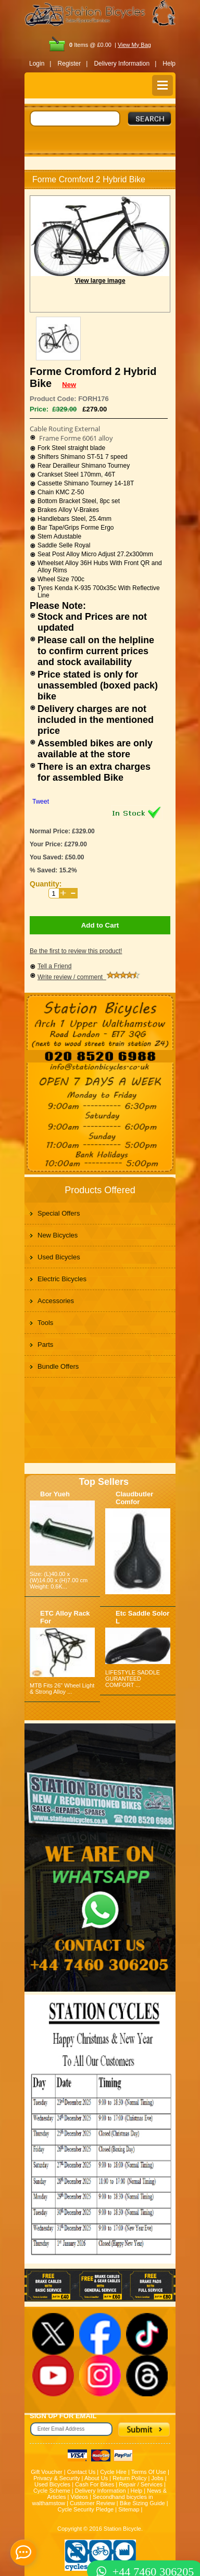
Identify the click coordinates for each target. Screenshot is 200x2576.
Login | (40, 63)
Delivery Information (100, 2490)
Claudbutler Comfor (134, 1498)
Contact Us (81, 2472)
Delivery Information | (125, 63)
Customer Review (92, 2503)
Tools (45, 1323)
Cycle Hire (113, 2472)
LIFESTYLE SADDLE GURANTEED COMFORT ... (132, 1678)
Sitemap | (130, 2509)
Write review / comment (89, 977)
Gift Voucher (47, 2472)
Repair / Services (140, 2484)
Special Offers (59, 1213)
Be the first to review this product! (76, 951)
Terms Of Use (148, 2472)
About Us (96, 2478)
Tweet (40, 801)
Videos (79, 2497)
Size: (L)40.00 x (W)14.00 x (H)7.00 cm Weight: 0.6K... (59, 1580)
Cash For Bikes (94, 2484)
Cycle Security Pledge (86, 2509)
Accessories (56, 1301)
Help (169, 63)
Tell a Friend (54, 966)
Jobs (158, 2478)
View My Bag (134, 45)
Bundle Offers (58, 1366)
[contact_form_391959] (23, 2553)
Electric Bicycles (62, 1279)
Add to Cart (100, 925)
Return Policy (129, 2478)
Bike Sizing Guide (142, 2503)
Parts (45, 1344)
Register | (73, 63)
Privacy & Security (56, 2478)
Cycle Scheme (51, 2490)
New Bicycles (58, 1235)
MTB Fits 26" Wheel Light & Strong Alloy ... (62, 1688)
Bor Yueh (55, 1494)
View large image (99, 280)
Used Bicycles (59, 1257)
